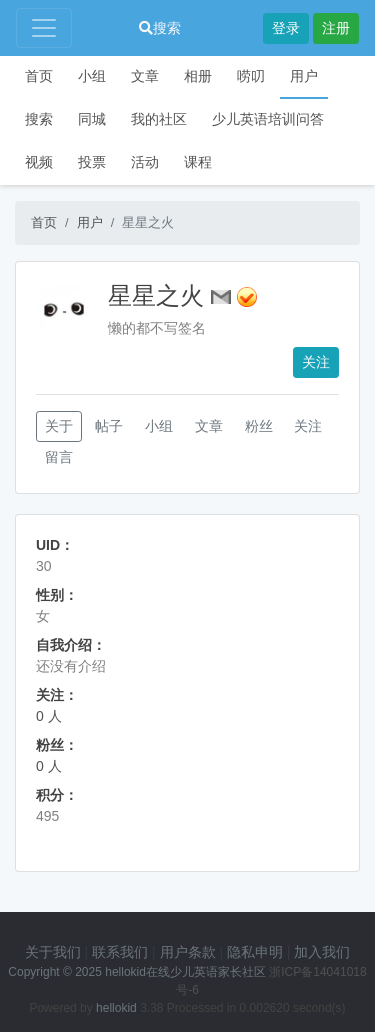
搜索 (160, 28)
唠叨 (251, 76)
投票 (92, 162)
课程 (198, 162)
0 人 (49, 716)
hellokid (116, 1008)
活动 (145, 162)
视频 (39, 162)
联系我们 (120, 952)
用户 (304, 76)
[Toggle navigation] (44, 28)
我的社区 (159, 119)
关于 (59, 426)
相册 (198, 76)
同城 (92, 119)
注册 (336, 28)
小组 (92, 76)
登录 (286, 28)
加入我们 (322, 952)
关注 (316, 362)
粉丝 (259, 426)
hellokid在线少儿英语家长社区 (185, 972)
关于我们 (53, 952)
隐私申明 (255, 952)
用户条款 (188, 952)
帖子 (109, 426)
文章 (145, 76)
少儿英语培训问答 (268, 119)
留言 (59, 457)
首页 (39, 76)
